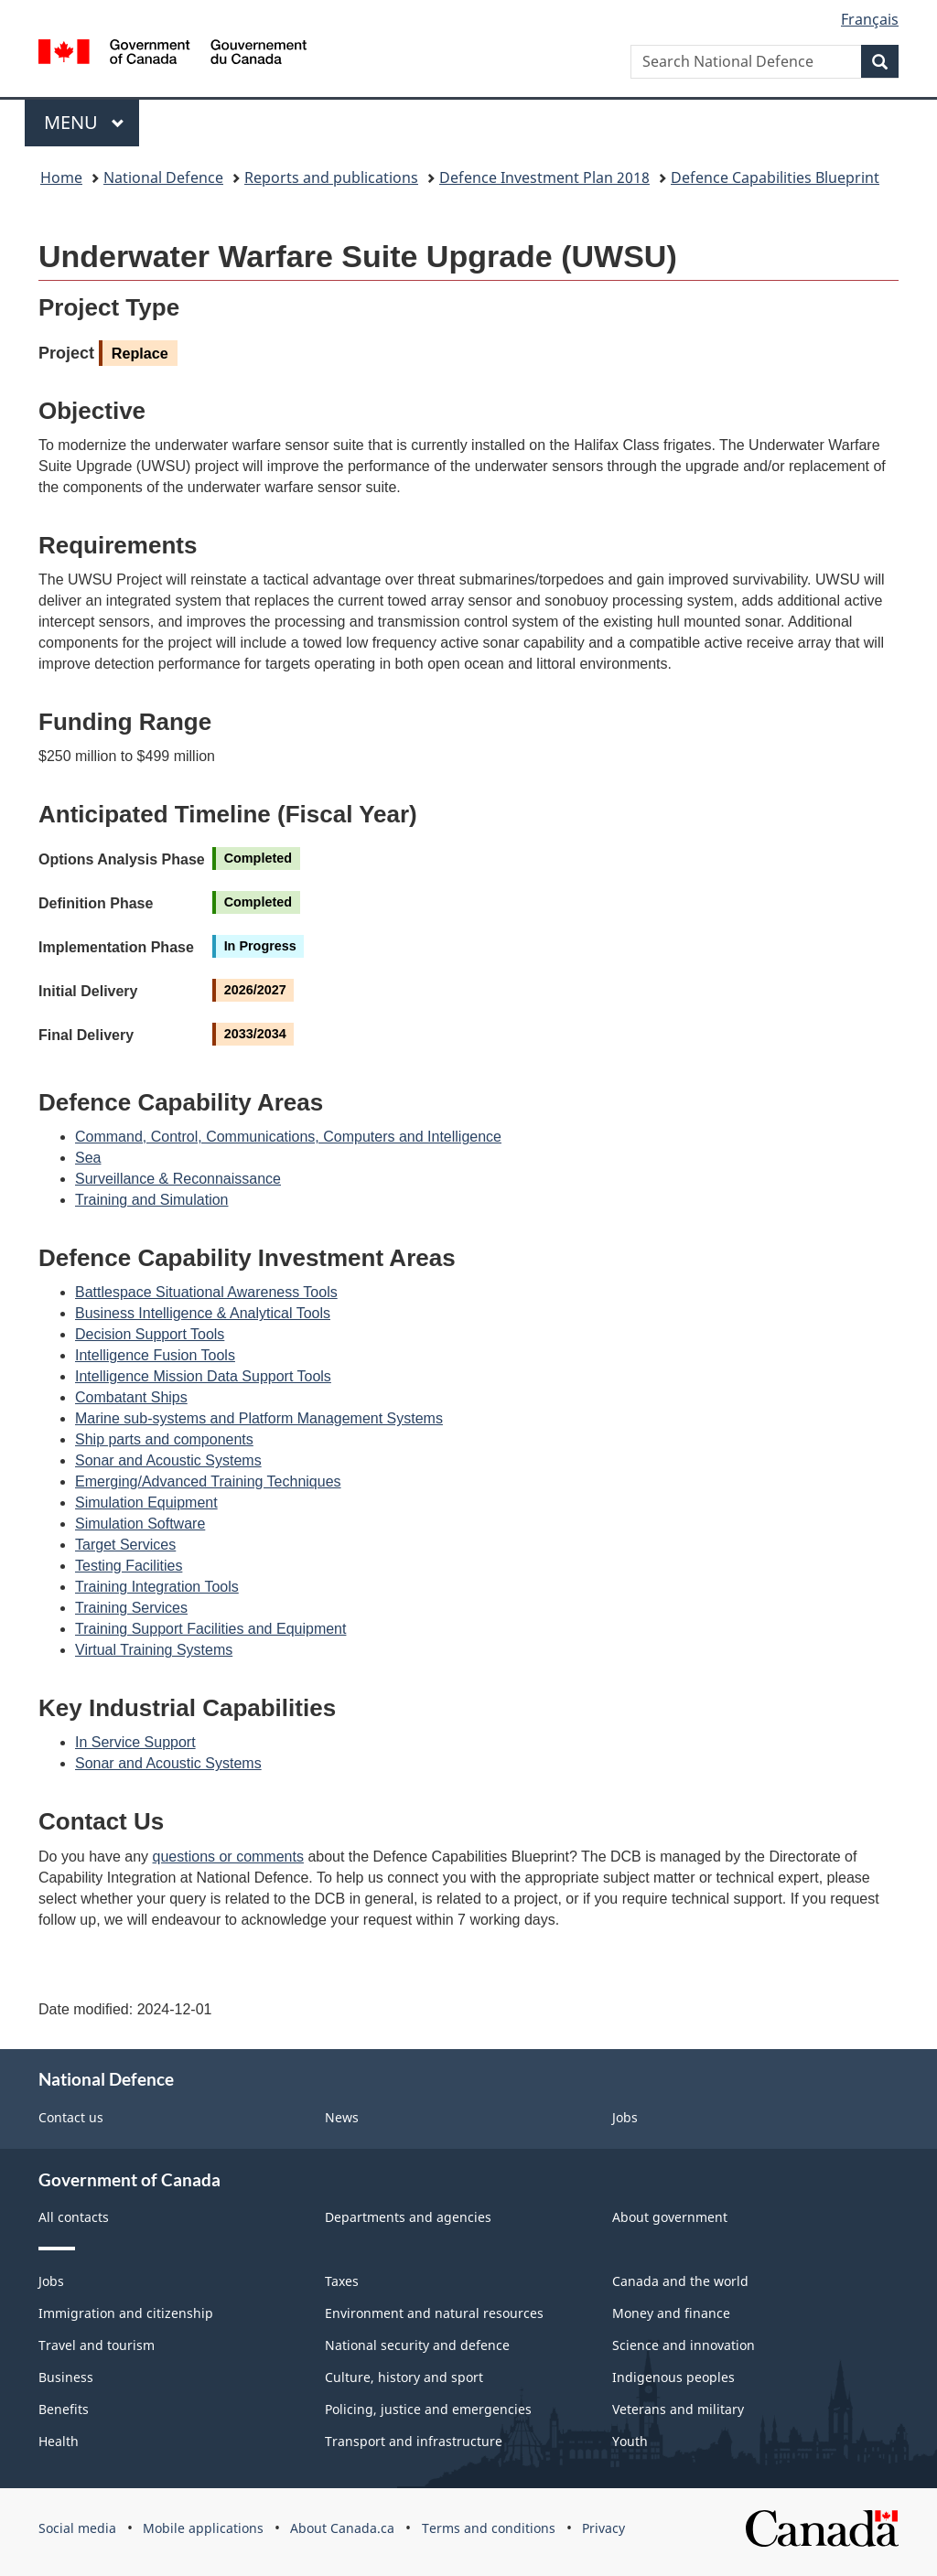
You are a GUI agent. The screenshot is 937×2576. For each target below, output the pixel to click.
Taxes (342, 2281)
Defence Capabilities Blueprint (775, 177)
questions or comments (228, 1856)
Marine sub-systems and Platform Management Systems (259, 1418)
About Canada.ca (342, 2528)
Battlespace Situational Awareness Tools (206, 1292)
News (342, 2117)
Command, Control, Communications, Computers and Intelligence (288, 1136)
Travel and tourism (96, 2345)
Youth (630, 2441)
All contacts (73, 2217)
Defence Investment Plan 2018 (544, 177)
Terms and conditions (488, 2528)
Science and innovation (683, 2345)
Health (58, 2441)
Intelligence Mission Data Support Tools (203, 1376)
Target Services (125, 1544)
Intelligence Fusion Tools (155, 1355)
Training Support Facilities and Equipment (210, 1629)
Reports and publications (331, 177)
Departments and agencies (408, 2217)
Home (61, 177)
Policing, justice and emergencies (428, 2409)
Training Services (131, 1607)
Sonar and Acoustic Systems (168, 1460)
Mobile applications (203, 2528)
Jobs (625, 2117)
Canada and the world (680, 2281)
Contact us (70, 2117)
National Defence (163, 177)
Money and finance (671, 2313)
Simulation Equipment (146, 1502)
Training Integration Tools (157, 1586)
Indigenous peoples (673, 2377)
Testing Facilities (128, 1565)
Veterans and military (678, 2409)
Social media (77, 2528)
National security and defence (417, 2345)
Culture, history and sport (404, 2377)
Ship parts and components (164, 1439)
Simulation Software (140, 1523)
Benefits (63, 2409)
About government (669, 2217)
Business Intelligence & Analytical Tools (202, 1313)
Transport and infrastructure (413, 2441)
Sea (88, 1157)
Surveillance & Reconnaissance (178, 1178)
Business (65, 2377)
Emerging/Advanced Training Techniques (208, 1481)
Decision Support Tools (149, 1334)
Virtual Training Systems (153, 1650)
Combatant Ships (131, 1397)
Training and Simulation (152, 1200)
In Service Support (135, 1742)
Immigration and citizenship (125, 2313)
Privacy (603, 2528)
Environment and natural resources (434, 2313)
